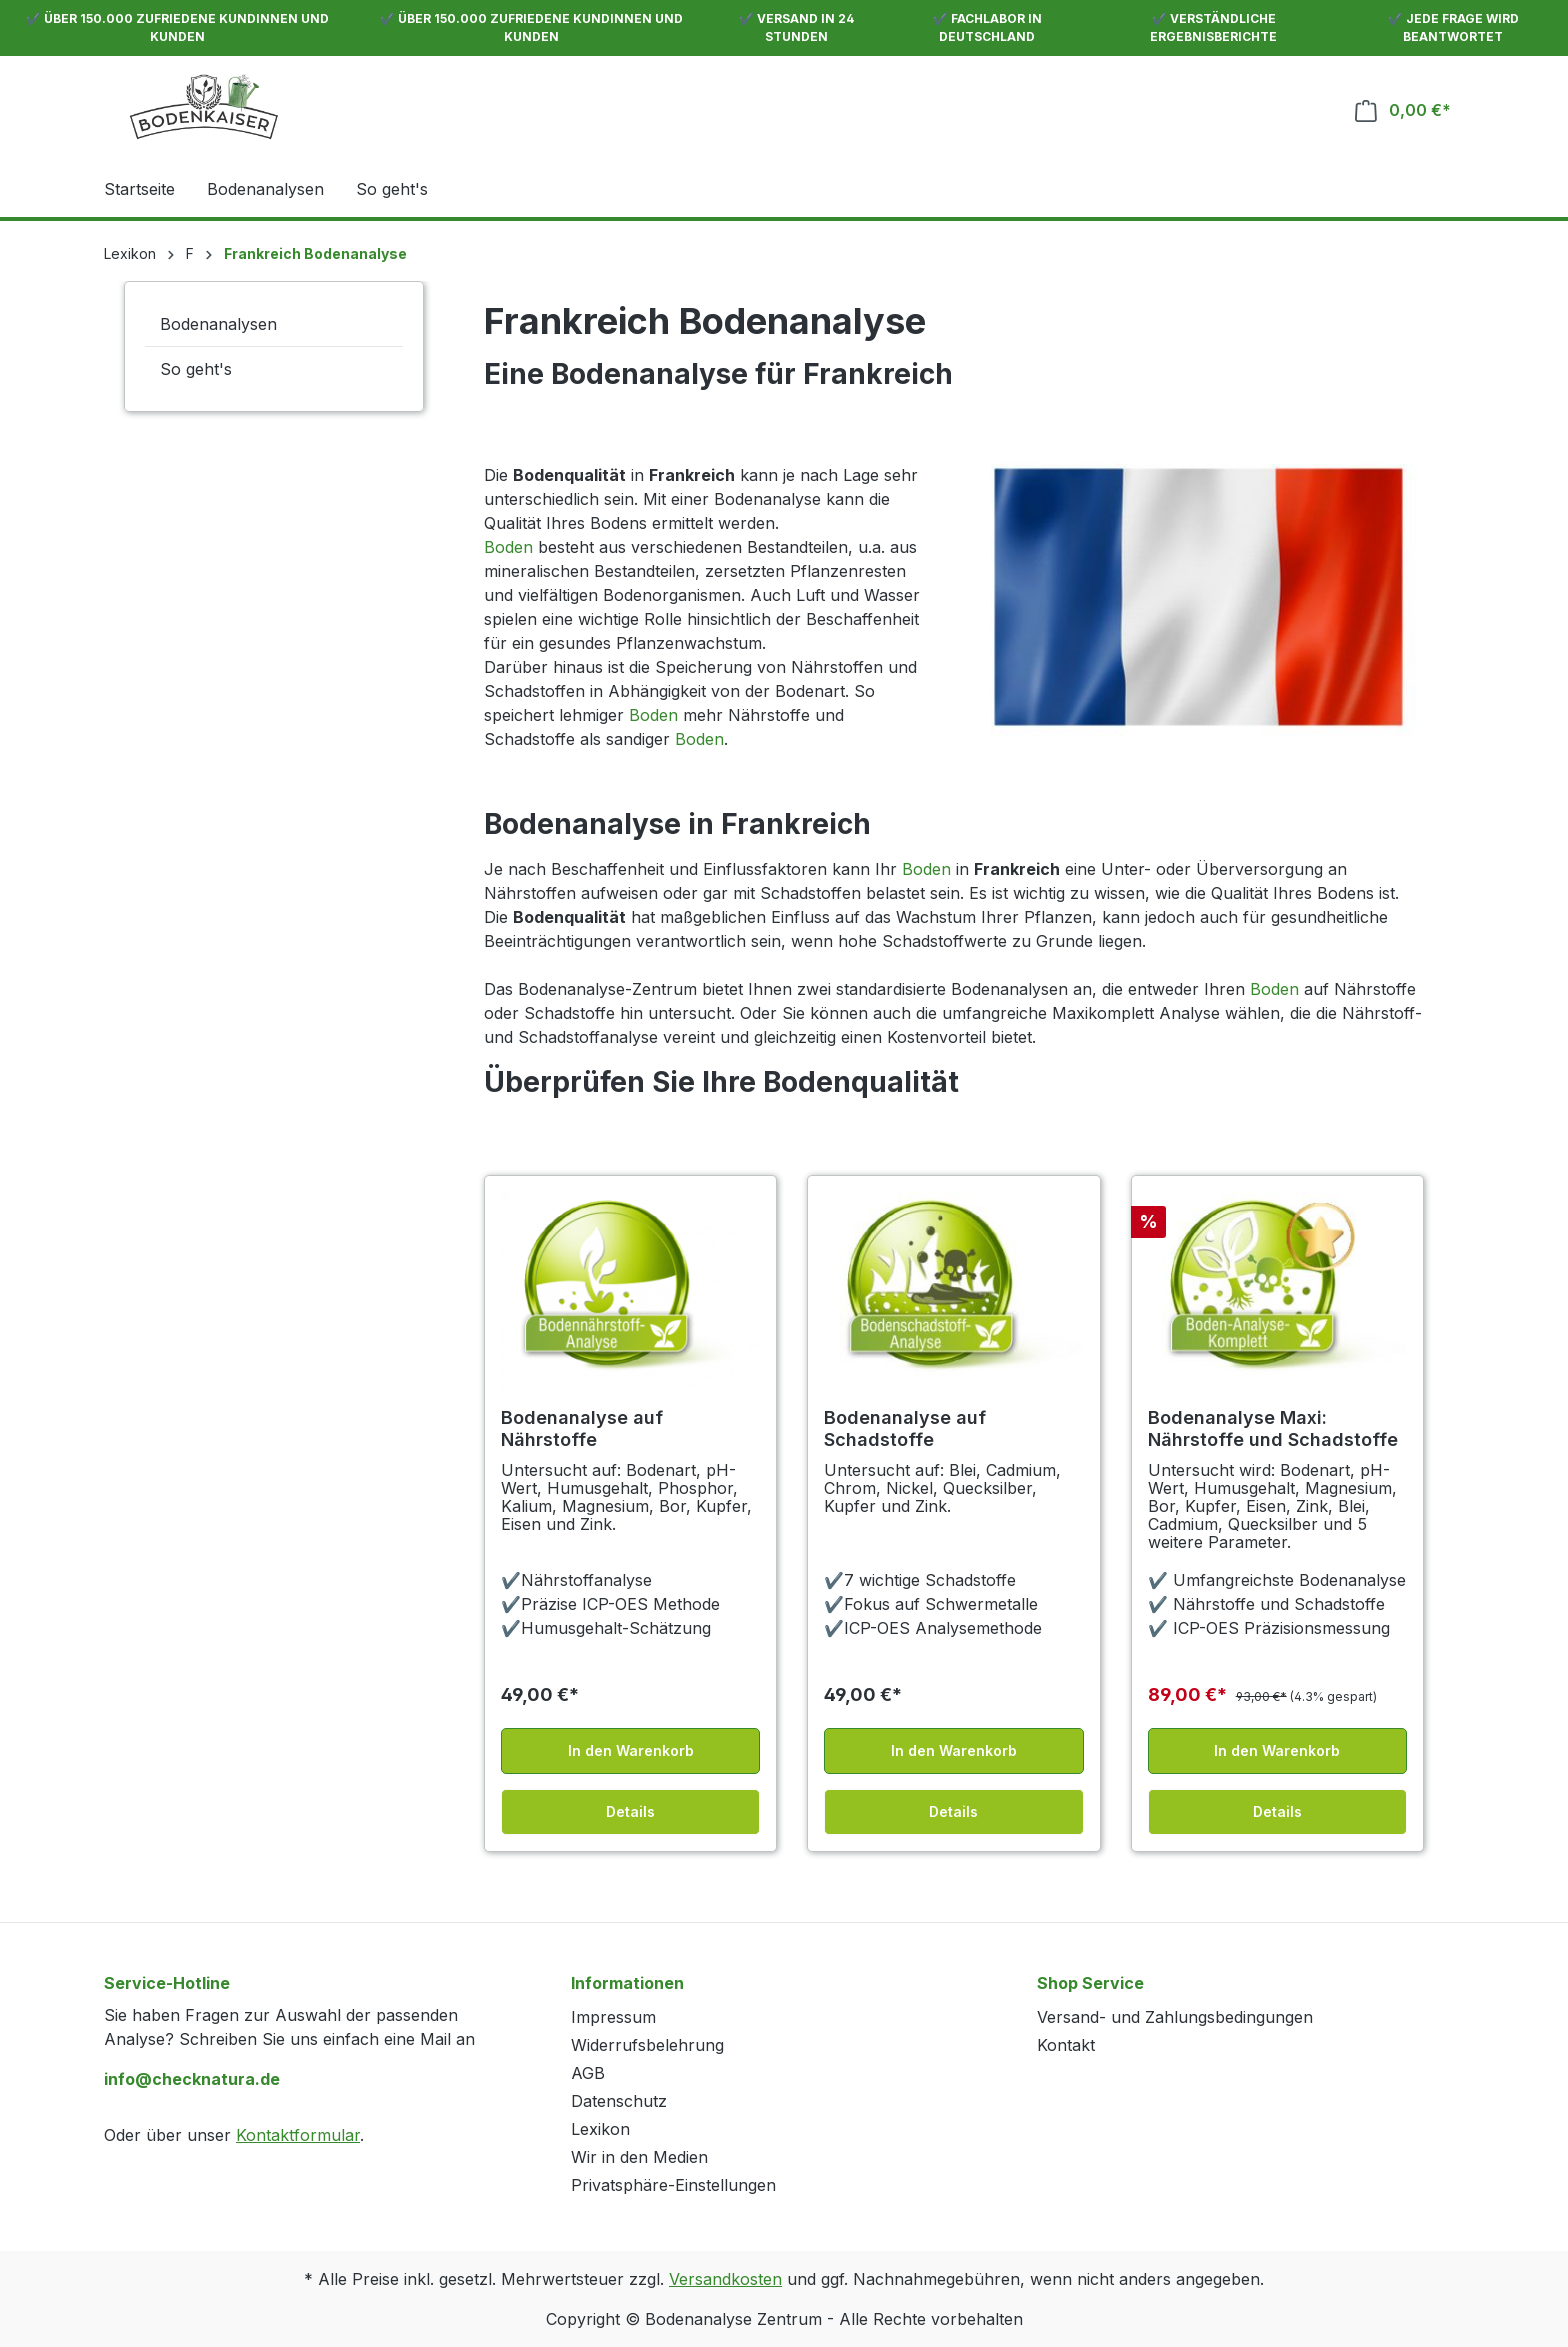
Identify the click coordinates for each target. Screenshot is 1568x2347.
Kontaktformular (298, 2135)
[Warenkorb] (1403, 110)
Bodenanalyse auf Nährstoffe (582, 1428)
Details (630, 1811)
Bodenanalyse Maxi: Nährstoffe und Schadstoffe (1273, 1428)
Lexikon (600, 2129)
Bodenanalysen (218, 324)
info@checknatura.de (192, 2079)
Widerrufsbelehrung (647, 2045)
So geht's (196, 369)
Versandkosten (725, 2279)
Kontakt (1066, 2045)
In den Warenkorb (631, 1750)
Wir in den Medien (639, 2157)
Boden (508, 547)
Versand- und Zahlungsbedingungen (1175, 2017)
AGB (588, 2073)
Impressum (613, 2017)
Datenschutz (619, 2101)
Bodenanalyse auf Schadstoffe (905, 1428)
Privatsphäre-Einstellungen (673, 2185)
